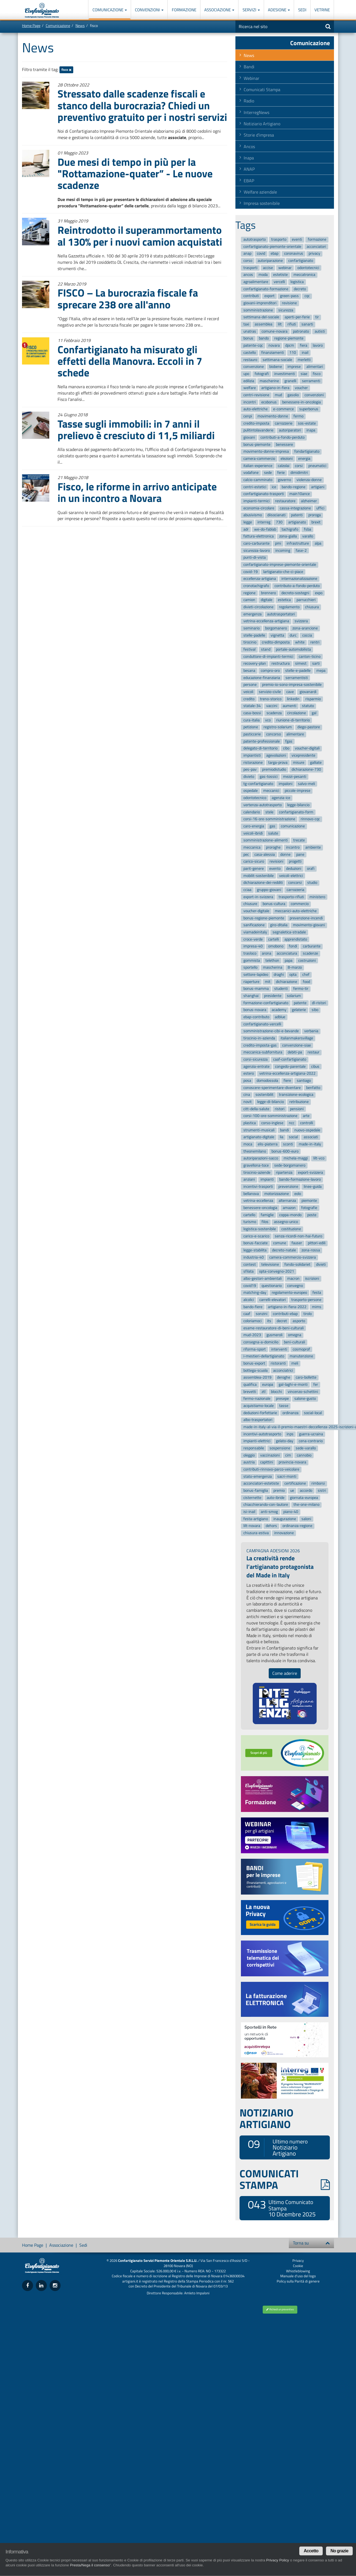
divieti (321, 1264)
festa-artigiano (255, 1518)
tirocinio (249, 642)
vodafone (251, 472)
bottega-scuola (255, 1370)
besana (249, 670)
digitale (266, 600)
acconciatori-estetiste (261, 1483)
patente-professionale (261, 741)
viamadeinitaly (255, 932)
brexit (315, 522)
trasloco (249, 953)
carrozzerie (283, 423)
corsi (299, 465)
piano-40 (290, 1511)
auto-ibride (275, 1497)
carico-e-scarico (256, 1236)
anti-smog (269, 1511)
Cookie (298, 2265)
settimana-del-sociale (261, 317)
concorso (273, 734)
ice (274, 487)
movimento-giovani (309, 925)
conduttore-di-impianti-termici (268, 656)
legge (247, 522)
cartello (249, 1215)
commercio (300, 904)
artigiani (317, 487)
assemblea (263, 324)
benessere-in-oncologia (301, 402)
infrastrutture (298, 543)
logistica (297, 281)
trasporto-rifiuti (291, 897)
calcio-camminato (257, 479)
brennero (268, 593)
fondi (293, 946)
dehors (271, 1526)
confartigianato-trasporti (263, 494)
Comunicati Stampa (262, 89)
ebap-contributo (256, 1017)
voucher (301, 387)
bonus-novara (254, 1010)
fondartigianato (306, 451)
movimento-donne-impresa (266, 451)
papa (288, 960)
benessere (284, 444)
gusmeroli (274, 1335)
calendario (251, 812)
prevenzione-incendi (306, 918)
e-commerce (283, 409)
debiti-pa (295, 1052)
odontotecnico (254, 797)
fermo (298, 416)
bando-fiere (252, 1306)
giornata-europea (304, 1497)
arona (266, 953)
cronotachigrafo (256, 585)
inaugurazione (284, 1518)
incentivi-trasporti (258, 1186)
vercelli (279, 281)
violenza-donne (309, 479)
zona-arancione (305, 628)
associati (311, 1137)
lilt (280, 324)
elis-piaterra (268, 1144)
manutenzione (301, 1356)
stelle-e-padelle (298, 670)
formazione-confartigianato (265, 1003)
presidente (272, 995)
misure (298, 762)
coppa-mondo (290, 1215)
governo (284, 479)
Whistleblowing (298, 2271)
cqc (307, 296)
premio (279, 1490)
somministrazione (258, 310)
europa (267, 1384)
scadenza (274, 713)
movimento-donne (272, 416)
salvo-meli (306, 783)
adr (246, 529)
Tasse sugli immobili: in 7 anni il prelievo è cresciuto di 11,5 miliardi (136, 429)
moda (263, 275)
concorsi (295, 882)
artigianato (297, 522)
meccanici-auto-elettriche (296, 911)
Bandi (249, 66)
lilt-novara (251, 1526)
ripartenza (284, 1172)
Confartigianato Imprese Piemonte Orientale (42, 10)
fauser (297, 1243)
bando (264, 338)
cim (288, 1455)
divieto (248, 776)
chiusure (250, 904)
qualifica (250, 1384)
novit (247, 1101)
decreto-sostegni (295, 593)
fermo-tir (300, 988)
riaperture (251, 981)
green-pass (289, 296)
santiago (304, 1080)
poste (311, 1215)
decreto (300, 289)
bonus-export (254, 1363)
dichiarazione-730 (306, 769)
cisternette (252, 1497)
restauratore (285, 501)
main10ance (299, 494)
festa (316, 1292)
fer (315, 1384)
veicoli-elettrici (291, 875)
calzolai (283, 465)
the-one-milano (306, 1504)
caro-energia (253, 826)
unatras (249, 331)
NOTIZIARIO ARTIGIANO (267, 2118)
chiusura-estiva (256, 1533)
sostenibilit (264, 1094)
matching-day (254, 1292)
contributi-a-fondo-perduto (282, 437)
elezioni (287, 458)
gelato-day (284, 1441)
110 (292, 352)
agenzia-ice (281, 797)
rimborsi (318, 1483)
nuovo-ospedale (307, 1130)
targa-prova (277, 762)
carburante (311, 946)
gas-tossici (269, 776)
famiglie (267, 1215)
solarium (294, 995)
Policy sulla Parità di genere (298, 2281)
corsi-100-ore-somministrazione (270, 1116)
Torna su (311, 2243)
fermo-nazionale (256, 1398)
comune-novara (274, 331)
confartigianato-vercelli (262, 1024)
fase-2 (301, 550)
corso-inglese (272, 1123)
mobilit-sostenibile (258, 875)
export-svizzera (310, 1172)
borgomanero (276, 628)
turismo (249, 1222)
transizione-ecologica (296, 1094)
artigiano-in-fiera (275, 387)
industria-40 (253, 1257)
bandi (284, 1130)
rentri (314, 642)
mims (316, 1306)
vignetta (277, 635)
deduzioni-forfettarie (260, 1412)
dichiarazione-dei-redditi (263, 882)
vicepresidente (303, 755)
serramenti (311, 381)
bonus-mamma (256, 988)
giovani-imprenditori (259, 303)
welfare (249, 387)
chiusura (312, 607)
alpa (318, 543)
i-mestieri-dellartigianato (263, 1356)
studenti (281, 988)
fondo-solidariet (297, 1264)
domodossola (267, 1080)
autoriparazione (270, 260)
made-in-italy (310, 1144)
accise (268, 267)
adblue (280, 1017)
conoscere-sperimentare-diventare (272, 1087)
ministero (317, 897)
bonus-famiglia (255, 1490)
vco (268, 720)
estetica (284, 600)
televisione (270, 1264)
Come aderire (284, 1673)
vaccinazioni (270, 1455)
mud (278, 395)
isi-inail (249, 1511)
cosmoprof (301, 1349)
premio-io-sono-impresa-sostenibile (292, 685)
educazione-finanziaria (261, 677)
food (306, 981)
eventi (297, 239)
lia (281, 1137)
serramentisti (297, 677)
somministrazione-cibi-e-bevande (271, 1031)
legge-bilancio (298, 805)
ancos (248, 275)
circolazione (296, 713)
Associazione (219, 10)
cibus (315, 1066)
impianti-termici (256, 501)
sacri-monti (286, 1476)
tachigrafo (290, 529)
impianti (267, 1179)
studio (312, 882)
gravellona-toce (256, 1165)
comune (279, 1243)
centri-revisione (256, 395)
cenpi (247, 416)
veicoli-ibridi (253, 833)
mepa (320, 670)
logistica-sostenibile (259, 1229)
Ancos (249, 146)
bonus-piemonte (256, 444)
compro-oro (270, 670)
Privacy (298, 2260)
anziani (249, 1179)
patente (300, 1003)
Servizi (251, 10)
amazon (289, 1207)
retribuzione (299, 1101)
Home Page (31, 25)
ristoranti (278, 1363)
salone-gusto (305, 1398)
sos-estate (307, 423)
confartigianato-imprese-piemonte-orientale (279, 564)
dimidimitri (299, 472)
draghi (279, 974)
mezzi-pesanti (294, 776)
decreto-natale (284, 1250)
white (300, 642)
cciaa (247, 889)
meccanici (271, 791)
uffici (320, 508)
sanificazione (254, 925)
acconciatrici (283, 1370)
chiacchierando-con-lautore (265, 1504)
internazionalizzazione (299, 578)
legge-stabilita (255, 1250)
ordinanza (290, 1412)
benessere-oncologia (260, 1207)
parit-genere (253, 868)
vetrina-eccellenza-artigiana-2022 (287, 1073)
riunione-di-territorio (293, 720)
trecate (299, 840)
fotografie (309, 1207)
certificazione (295, 1483)
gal (314, 713)
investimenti (284, 373)
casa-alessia (264, 854)
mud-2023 (252, 1335)
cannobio (304, 1455)
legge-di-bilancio (270, 1101)
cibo (286, 748)
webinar (285, 267)
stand (265, 649)
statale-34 (252, 706)
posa (247, 1080)
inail (305, 352)
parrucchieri (306, 600)
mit (267, 981)
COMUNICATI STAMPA (285, 2179)
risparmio (313, 699)
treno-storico (270, 699)
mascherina (272, 967)
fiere (287, 1080)
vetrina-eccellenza (258, 1200)
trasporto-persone (306, 1299)
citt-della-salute (256, 1109)
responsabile (253, 1448)
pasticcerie (252, 734)
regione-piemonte (288, 338)
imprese (294, 366)
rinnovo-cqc (310, 819)
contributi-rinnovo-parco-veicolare (271, 1469)
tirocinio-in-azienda (259, 1038)
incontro (293, 847)
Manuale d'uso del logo (298, 2276)
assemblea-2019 (257, 1377)
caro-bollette (306, 1377)
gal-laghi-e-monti (293, 1384)
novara (274, 345)
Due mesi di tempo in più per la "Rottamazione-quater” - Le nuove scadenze (135, 173)
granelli (290, 381)
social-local (313, 1412)
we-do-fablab (265, 529)
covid (261, 253)
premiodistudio (274, 769)
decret (282, 1321)
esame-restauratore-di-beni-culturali (273, 1328)
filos (265, 1222)
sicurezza (285, 310)
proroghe (273, 847)
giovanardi (308, 691)
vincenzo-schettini (303, 1391)
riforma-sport (254, 1349)
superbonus (308, 409)
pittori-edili (316, 1243)
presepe (282, 1398)
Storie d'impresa (259, 135)
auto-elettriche (255, 409)
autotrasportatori (281, 614)
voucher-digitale (256, 911)
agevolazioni (276, 755)
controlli (306, 1123)
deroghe (283, 1377)
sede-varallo (306, 1448)
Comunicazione (110, 10)
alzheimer (309, 501)
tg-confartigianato (258, 783)
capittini (266, 1462)
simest (300, 663)
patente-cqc (253, 345)
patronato (301, 331)
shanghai (251, 995)
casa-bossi (252, 713)
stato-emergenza (257, 1476)
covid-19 (250, 571)
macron (293, 1278)
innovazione (284, 1533)
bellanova (251, 1193)
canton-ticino (309, 656)
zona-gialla (288, 536)
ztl (263, 1391)
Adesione (279, 10)
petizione (250, 727)
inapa (310, 430)
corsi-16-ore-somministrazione (269, 819)
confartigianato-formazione (265, 289)
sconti (288, 1144)
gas (272, 826)
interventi (279, 1349)
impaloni (285, 783)
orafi (310, 868)
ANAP (249, 169)
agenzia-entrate (256, 1066)
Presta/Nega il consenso (90, 2565)
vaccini (271, 706)
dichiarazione (286, 981)
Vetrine (322, 10)
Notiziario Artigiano (262, 123)
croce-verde (253, 939)
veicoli (248, 691)
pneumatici (317, 465)
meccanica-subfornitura (262, 1052)
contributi (251, 296)
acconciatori (316, 246)
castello (249, 352)
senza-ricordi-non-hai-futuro (298, 1236)
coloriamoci (252, 1321)
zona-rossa (310, 1250)
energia (304, 458)
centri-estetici (254, 487)
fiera (303, 345)
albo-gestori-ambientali (262, 1278)
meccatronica (304, 275)
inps (290, 1434)
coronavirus (293, 253)
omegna (294, 1335)
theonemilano (254, 1151)
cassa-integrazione (295, 508)
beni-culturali (294, 1342)
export (269, 296)
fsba (307, 529)
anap (247, 253)
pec (246, 854)
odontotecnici (308, 267)
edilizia (248, 381)
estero (248, 1073)
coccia (307, 635)
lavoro (318, 345)
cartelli (273, 939)
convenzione (253, 366)
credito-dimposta (276, 642)
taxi (246, 324)
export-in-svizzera (258, 897)
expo (318, 593)
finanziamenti (272, 352)
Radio (249, 100)
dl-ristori (319, 1003)
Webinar (251, 78)
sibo (315, 1010)
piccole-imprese (297, 791)
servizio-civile (270, 691)
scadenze (310, 953)
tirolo (307, 1313)
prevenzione (288, 1186)
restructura (280, 663)
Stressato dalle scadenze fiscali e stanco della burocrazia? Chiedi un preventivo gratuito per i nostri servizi (142, 105)
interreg (263, 522)
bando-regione (293, 487)
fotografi (262, 373)
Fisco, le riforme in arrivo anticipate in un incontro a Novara (137, 492)
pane (300, 854)
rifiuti (291, 324)
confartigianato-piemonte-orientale (272, 246)
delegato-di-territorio (260, 748)
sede (268, 472)
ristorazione (253, 762)
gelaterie (299, 1010)
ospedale (250, 791)
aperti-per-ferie (297, 317)
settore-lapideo (255, 974)
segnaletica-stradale (289, 932)
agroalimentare (255, 281)
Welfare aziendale (260, 192)
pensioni (297, 1109)
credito (248, 699)
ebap (274, 253)
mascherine (269, 381)
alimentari (314, 366)
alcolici (248, 1299)
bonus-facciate (255, 1243)
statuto (308, 706)
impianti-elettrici (256, 1441)
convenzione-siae (296, 1045)
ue (292, 1490)
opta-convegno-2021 (276, 1271)
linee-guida (313, 1186)
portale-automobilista (293, 649)
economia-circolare (258, 508)
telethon (272, 960)
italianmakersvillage (297, 1038)
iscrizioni (312, 1278)
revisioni (276, 861)
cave (290, 691)
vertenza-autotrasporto (262, 805)
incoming (282, 550)
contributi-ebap (285, 1313)
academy (279, 1010)
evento (275, 868)
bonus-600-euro (284, 1151)
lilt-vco (318, 1158)
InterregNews (256, 112)
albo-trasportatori (257, 1420)
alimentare (295, 734)
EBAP (249, 180)
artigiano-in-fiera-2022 (287, 1306)
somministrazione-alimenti (265, 840)
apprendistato (295, 939)
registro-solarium (277, 727)
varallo (307, 536)
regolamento (289, 607)
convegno (295, 1285)
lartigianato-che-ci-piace (283, 571)
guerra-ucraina (311, 1434)
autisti (320, 331)
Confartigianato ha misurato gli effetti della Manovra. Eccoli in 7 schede (130, 361)
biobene (275, 366)
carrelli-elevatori (272, 1299)
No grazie (339, 2550)
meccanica (251, 847)
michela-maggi (296, 1158)
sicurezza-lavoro (256, 550)
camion (249, 600)
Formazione (184, 10)
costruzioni (307, 960)
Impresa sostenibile (262, 203)
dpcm (289, 345)
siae (304, 373)
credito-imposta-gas (260, 1045)
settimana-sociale (277, 359)
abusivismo (252, 515)
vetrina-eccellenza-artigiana (266, 621)
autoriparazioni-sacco (260, 1158)
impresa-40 (253, 946)
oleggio (249, 1455)
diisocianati (276, 515)
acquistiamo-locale (258, 1405)
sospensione (280, 1448)
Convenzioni (149, 10)
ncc (291, 1123)
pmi (278, 543)
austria (249, 1462)
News (80, 25)
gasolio (293, 395)
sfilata (248, 1271)
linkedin (293, 699)
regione (249, 593)
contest (249, 1264)
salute (273, 833)
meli (294, 1363)
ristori (279, 1109)
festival (249, 649)
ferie (281, 472)
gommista (251, 960)
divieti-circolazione (258, 607)
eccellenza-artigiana (259, 578)
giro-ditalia (278, 925)
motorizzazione (276, 1193)
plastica (249, 1123)
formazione (317, 239)
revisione (289, 303)
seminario (251, 628)
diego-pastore (308, 727)
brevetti (249, 1391)
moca (247, 1144)
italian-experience (257, 465)
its (269, 1321)
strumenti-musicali (259, 1130)
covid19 (249, 1285)
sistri (322, 1490)
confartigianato (300, 260)
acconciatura (287, 953)
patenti (297, 515)
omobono (275, 946)
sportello (250, 967)
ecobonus (269, 402)
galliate (316, 762)
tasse (283, 1405)
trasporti (250, 267)
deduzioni (293, 868)
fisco (66, 69)
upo (246, 373)
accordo (306, 1490)
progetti (295, 861)
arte (306, 1116)
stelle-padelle (254, 635)
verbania (311, 1031)
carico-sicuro (253, 861)
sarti (316, 663)
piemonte (309, 1200)
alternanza (287, 1200)
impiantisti (252, 755)
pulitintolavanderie (258, 430)
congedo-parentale (290, 1066)
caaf (246, 1313)
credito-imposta (256, 423)
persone (250, 685)
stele (269, 812)
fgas (288, 741)
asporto (299, 1321)
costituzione (291, 1229)
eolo (297, 1193)
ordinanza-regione (297, 1526)
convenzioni (314, 395)
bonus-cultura (274, 904)
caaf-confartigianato (289, 1059)
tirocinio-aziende (256, 1172)
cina (246, 1094)
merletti (304, 359)
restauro (250, 359)
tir (317, 317)
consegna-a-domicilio (260, 1342)
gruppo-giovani (269, 889)
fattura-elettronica (258, 536)
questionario (272, 1285)
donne (285, 854)
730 (279, 522)
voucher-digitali (307, 748)
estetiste (280, 275)
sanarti (307, 324)
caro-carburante (256, 543)
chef (305, 974)
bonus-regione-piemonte (263, 918)
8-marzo (295, 967)
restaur (313, 1052)
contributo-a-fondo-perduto (297, 585)
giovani (249, 437)
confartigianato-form (296, 812)
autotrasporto (254, 239)
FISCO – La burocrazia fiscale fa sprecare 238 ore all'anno (128, 298)
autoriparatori (290, 430)
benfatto (313, 1087)
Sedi (302, 10)
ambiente (313, 847)
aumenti (289, 706)
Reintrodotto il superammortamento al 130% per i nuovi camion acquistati (140, 235)
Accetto (311, 2550)
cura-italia (251, 720)
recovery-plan (254, 663)
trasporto (278, 239)
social (293, 1137)
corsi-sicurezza (255, 1059)
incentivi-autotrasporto (262, 1434)
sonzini (261, 1313)
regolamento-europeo (289, 1292)
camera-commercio (259, 458)
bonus (248, 338)
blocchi (276, 1391)
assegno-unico (286, 1222)
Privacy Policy (277, 2560)
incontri (249, 402)
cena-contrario (311, 1441)
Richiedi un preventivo (280, 2309)
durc (293, 635)
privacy (314, 253)
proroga (314, 515)
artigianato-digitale (258, 1137)
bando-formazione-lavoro (300, 1179)
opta (293, 974)
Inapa (249, 157)
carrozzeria (295, 889)
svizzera (301, 621)
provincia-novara (292, 1462)
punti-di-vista (254, 557)
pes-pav (250, 769)
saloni (306, 1518)
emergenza (252, 614)
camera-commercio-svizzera (292, 1257)
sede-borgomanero (289, 1165)
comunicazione (293, 826)
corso (247, 260)
